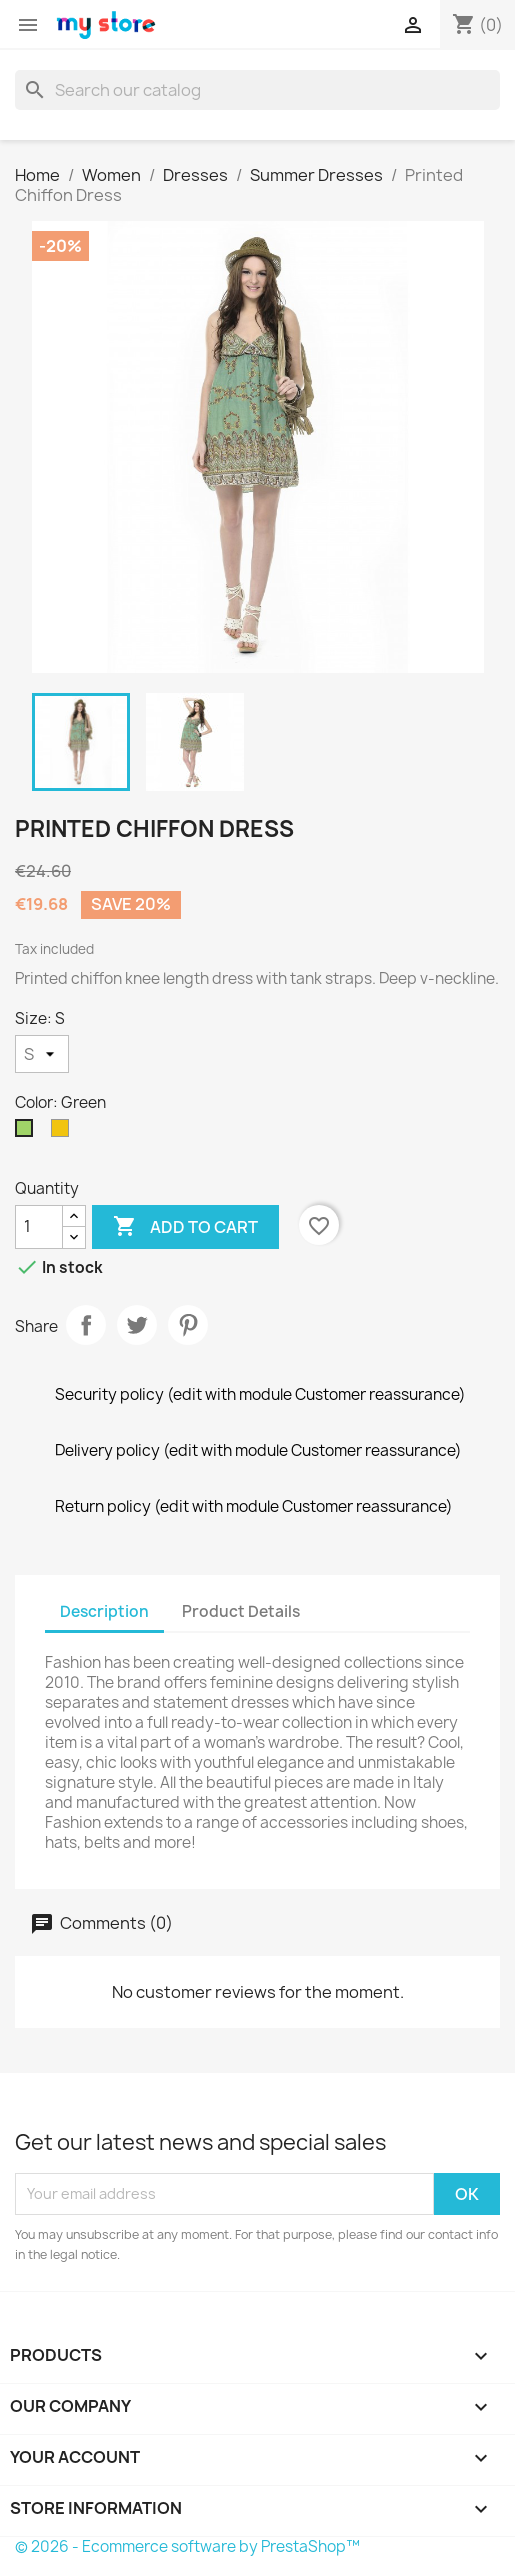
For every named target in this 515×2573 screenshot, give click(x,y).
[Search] (257, 90)
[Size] (42, 1054)
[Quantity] (39, 1227)
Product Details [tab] (241, 1611)
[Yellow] (64, 1133)
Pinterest (188, 1325)
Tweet (137, 1325)
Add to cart (185, 1227)
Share (86, 1325)
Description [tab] (104, 1611)
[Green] (28, 1133)
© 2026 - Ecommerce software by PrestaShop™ (187, 2546)
